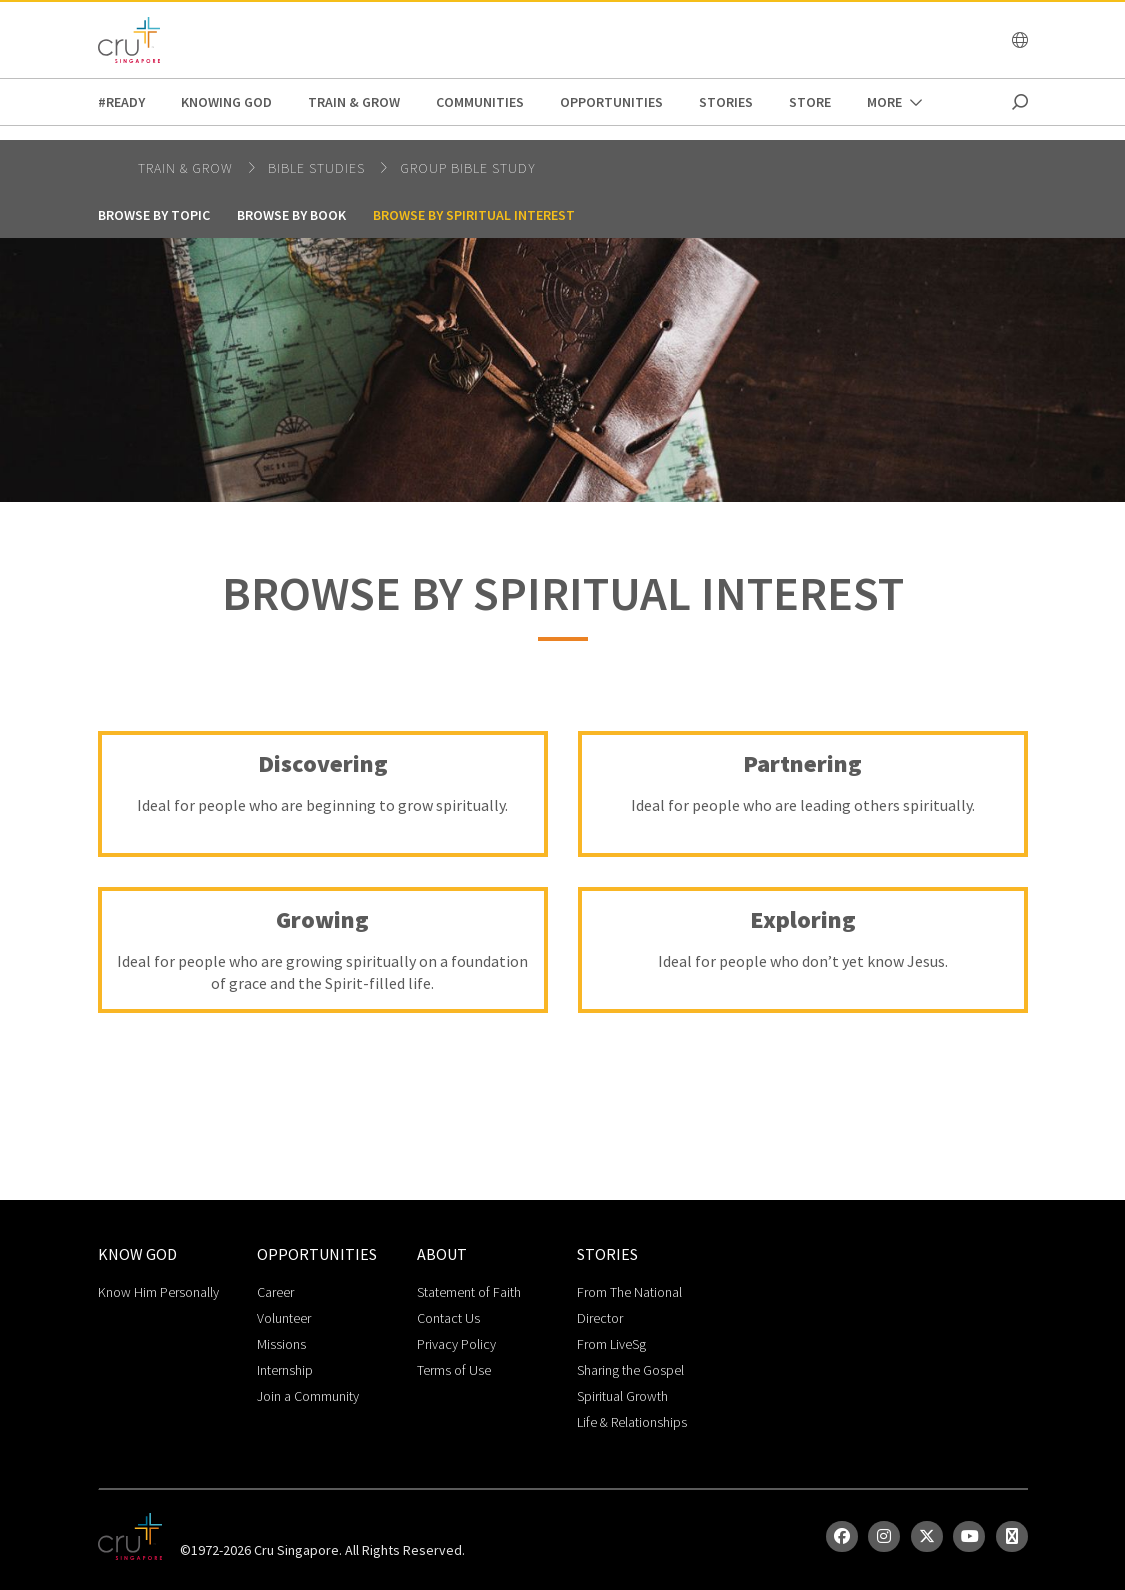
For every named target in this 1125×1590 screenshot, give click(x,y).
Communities (480, 102)
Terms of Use (454, 1370)
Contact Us (448, 1318)
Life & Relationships (632, 1422)
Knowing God (226, 102)
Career (275, 1292)
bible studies (318, 168)
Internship (285, 1370)
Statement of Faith (469, 1292)
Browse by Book (291, 215)
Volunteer (284, 1318)
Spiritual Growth (622, 1396)
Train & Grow (354, 102)
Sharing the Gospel (630, 1370)
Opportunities (611, 102)
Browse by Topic (154, 215)
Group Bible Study (468, 168)
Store (810, 102)
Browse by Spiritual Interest (474, 215)
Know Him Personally (158, 1292)
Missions (281, 1344)
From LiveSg (611, 1344)
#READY (121, 102)
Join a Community (308, 1396)
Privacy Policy (456, 1344)
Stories (726, 102)
